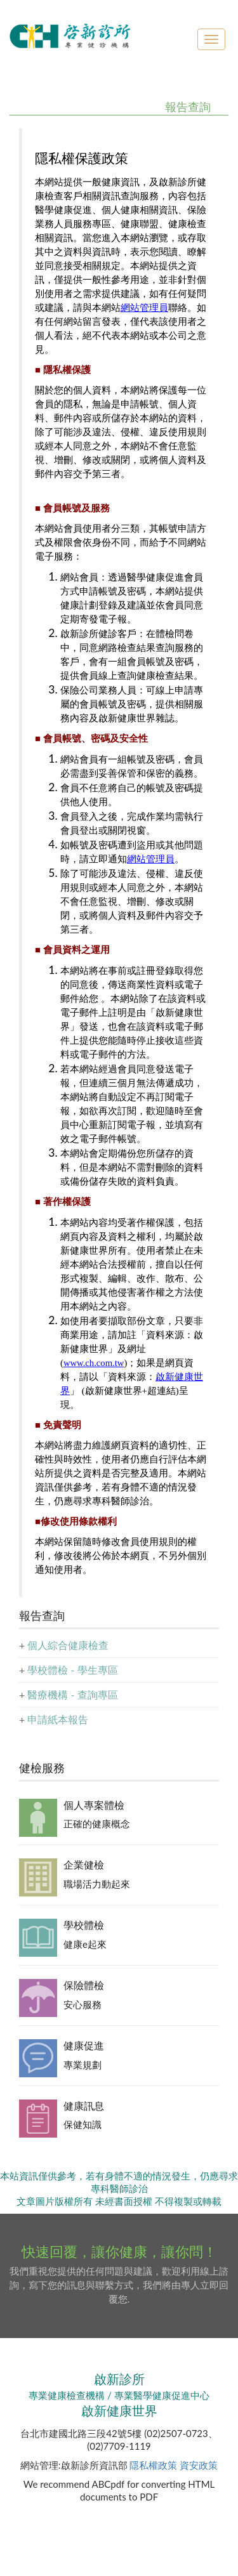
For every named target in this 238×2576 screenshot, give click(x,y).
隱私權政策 (153, 2465)
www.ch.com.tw (93, 1363)
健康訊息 (83, 2106)
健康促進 (83, 2045)
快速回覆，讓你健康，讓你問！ (119, 2251)
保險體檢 (83, 1985)
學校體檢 (83, 1925)
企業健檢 (83, 1864)
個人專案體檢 (93, 1805)
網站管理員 (144, 308)
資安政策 (199, 2465)
